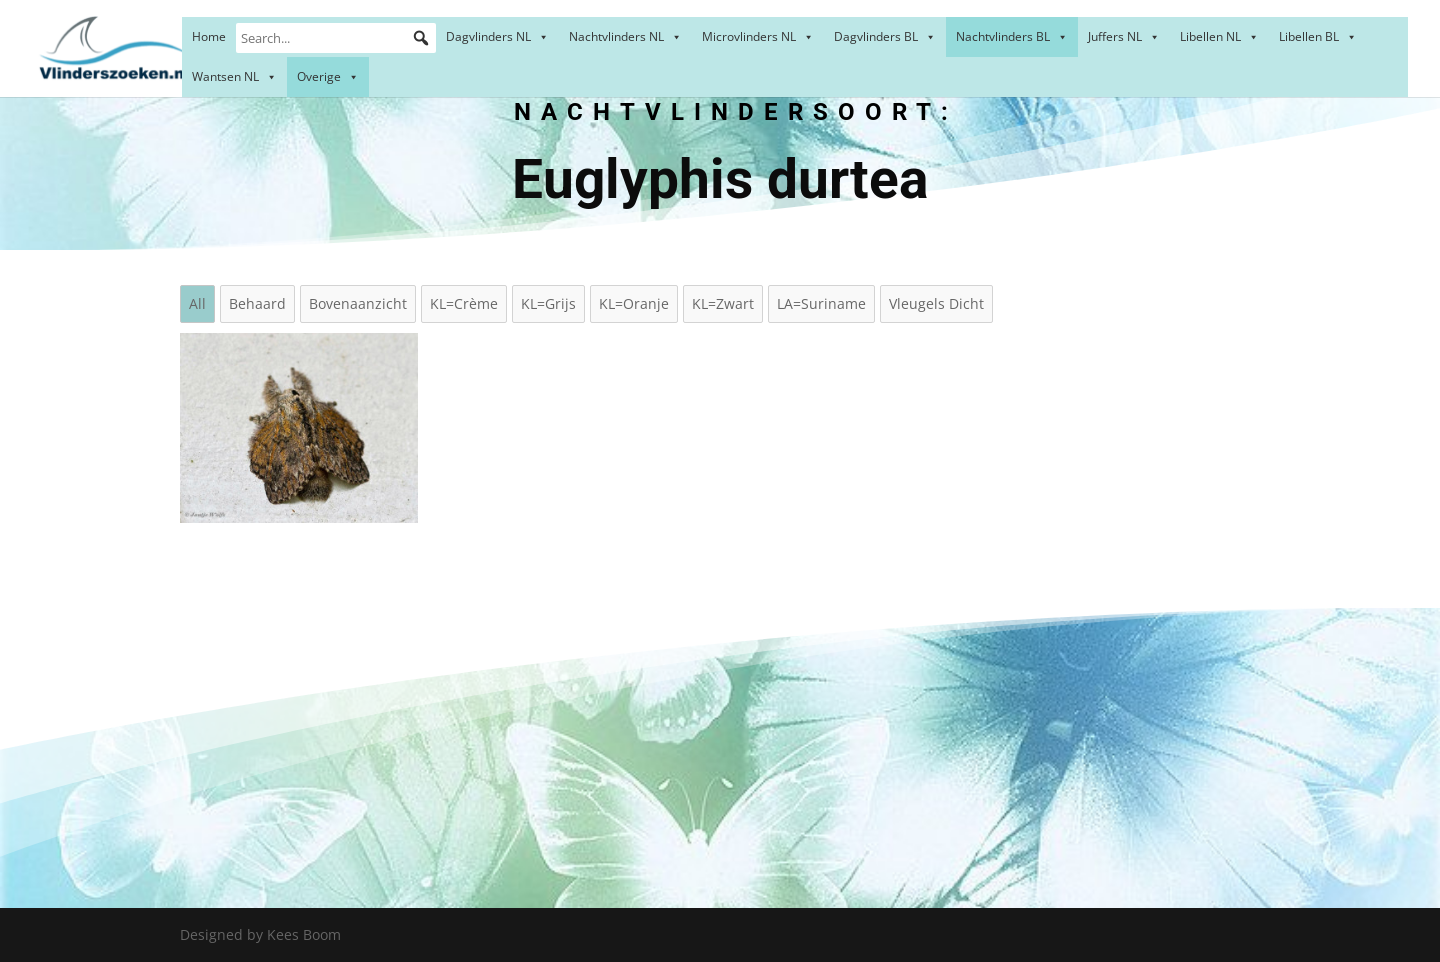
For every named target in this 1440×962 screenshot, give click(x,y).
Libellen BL (1318, 36)
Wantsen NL (234, 76)
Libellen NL (1219, 36)
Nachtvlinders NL (625, 36)
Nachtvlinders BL (1012, 36)
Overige (328, 76)
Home (209, 36)
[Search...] (336, 38)
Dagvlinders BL (885, 36)
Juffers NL (1124, 36)
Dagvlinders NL (497, 36)
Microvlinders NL (758, 36)
